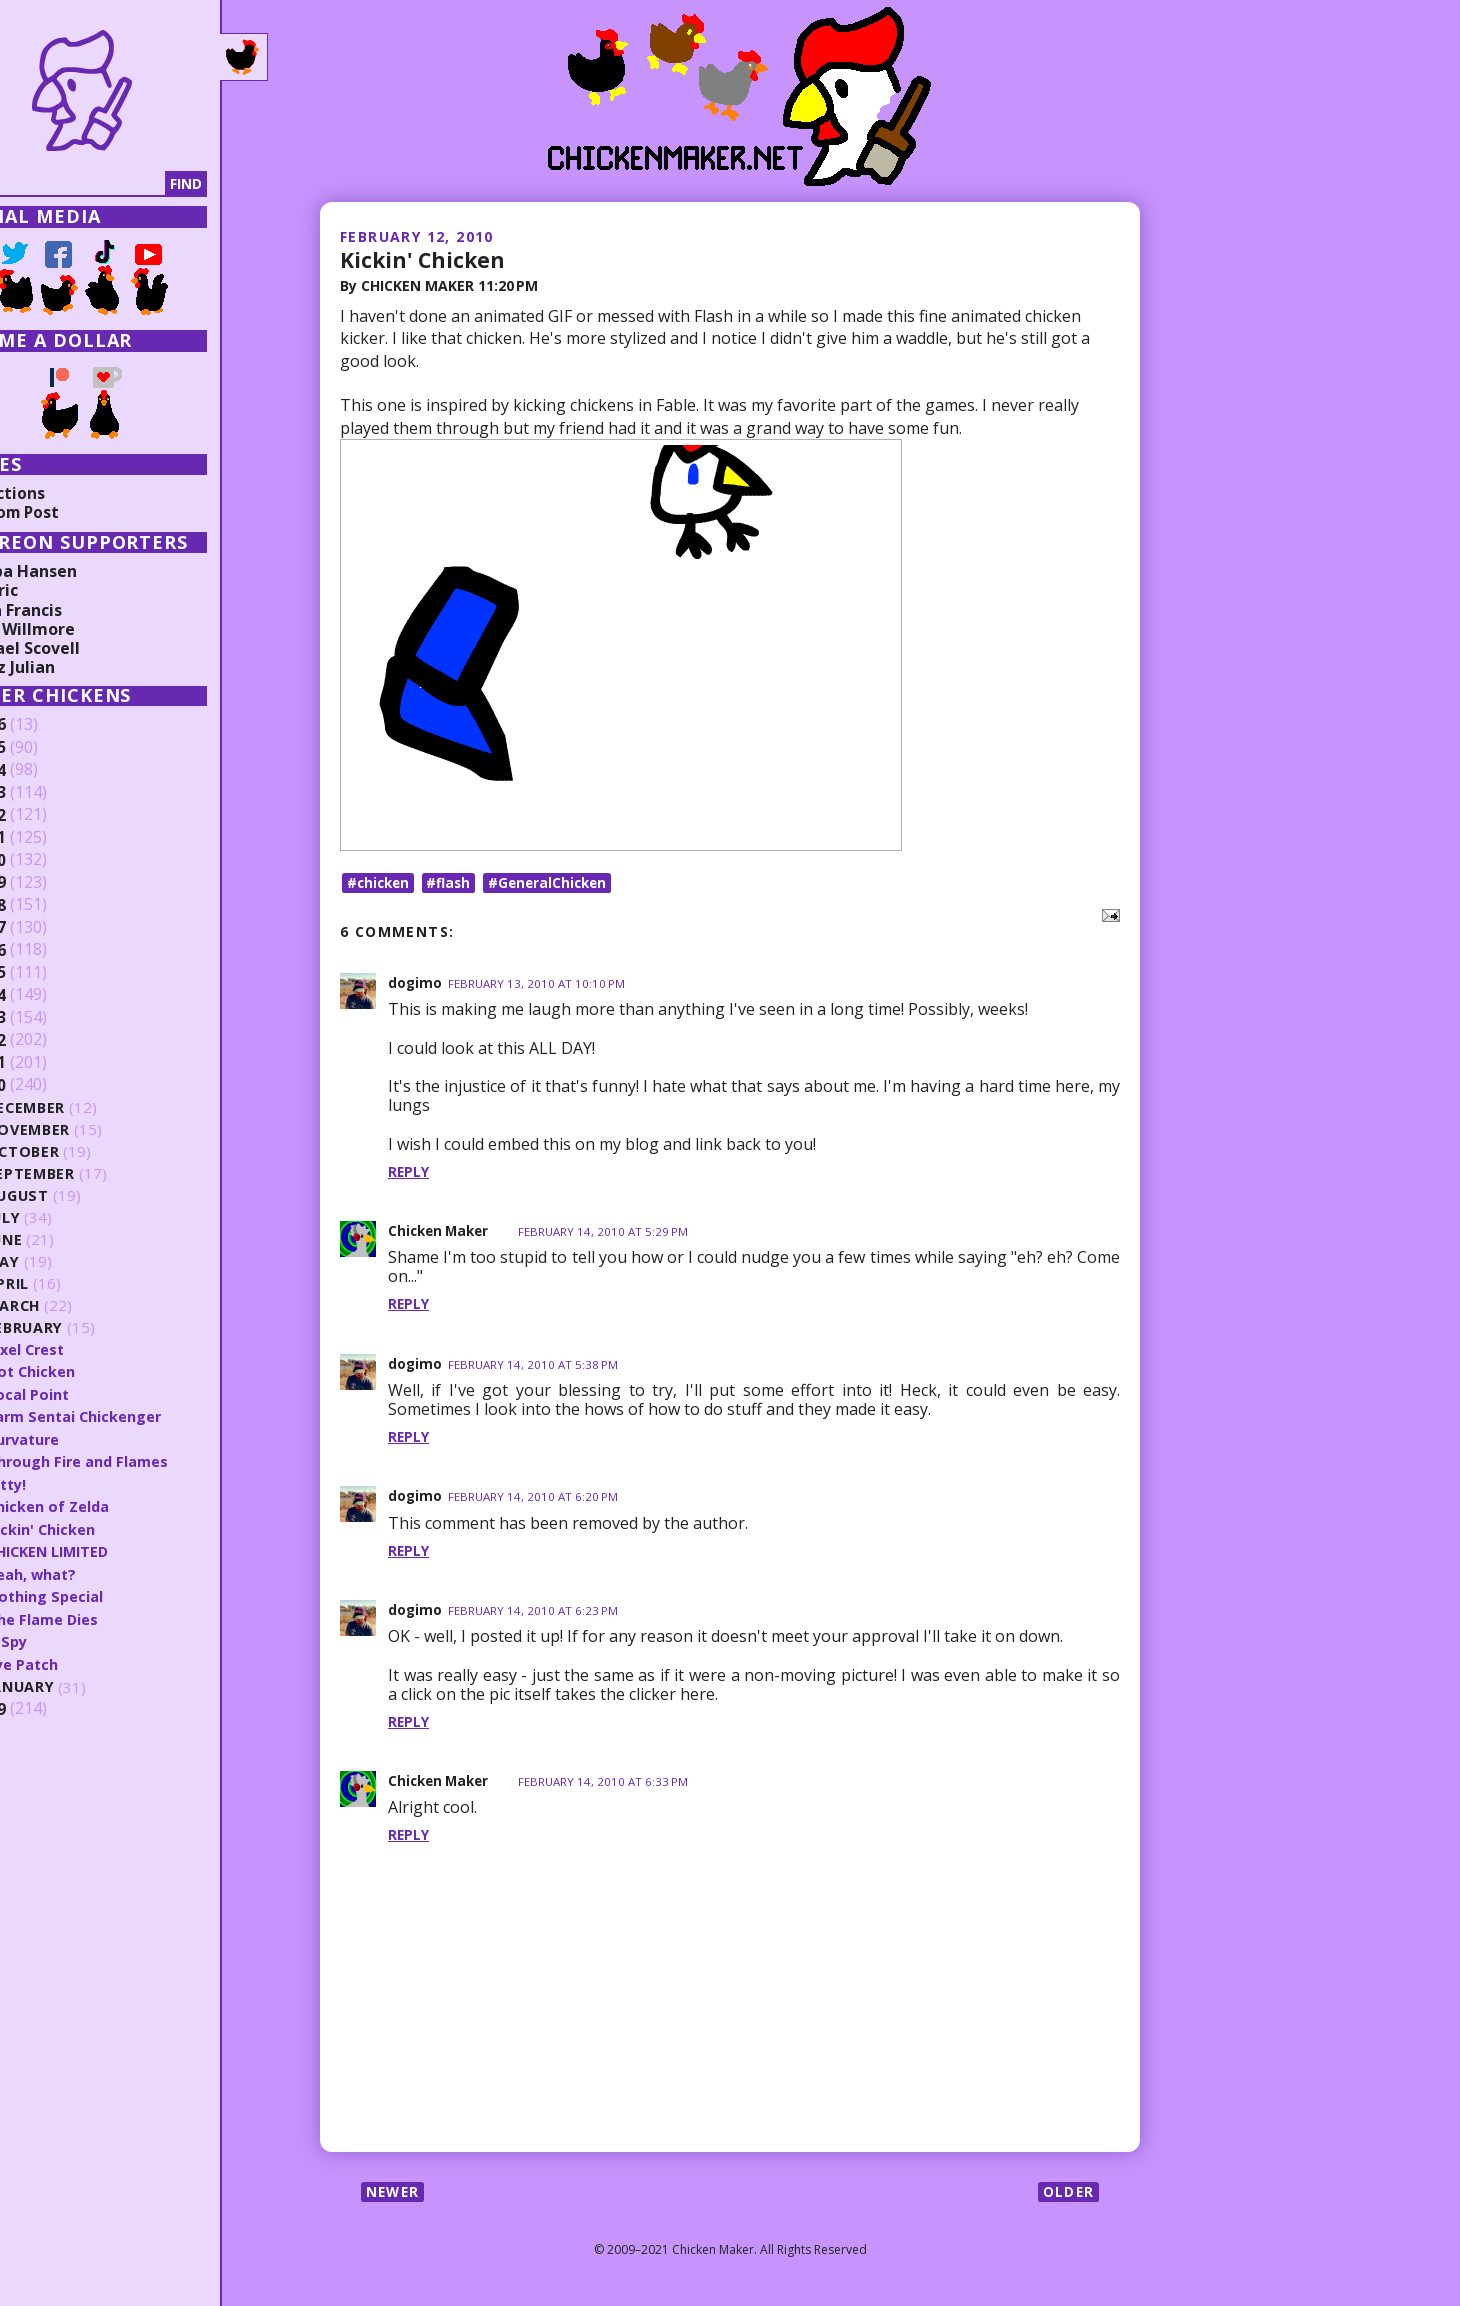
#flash (454, 887)
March (73, 1305)
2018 (47, 905)
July (63, 1217)
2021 (47, 838)
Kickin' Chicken (426, 259)
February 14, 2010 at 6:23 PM (535, 1616)
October (82, 1151)
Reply (409, 1177)
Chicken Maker (441, 1236)
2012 (47, 1040)
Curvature (83, 1438)
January (80, 1683)
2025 (47, 748)
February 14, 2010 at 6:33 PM (611, 1787)
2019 (47, 883)
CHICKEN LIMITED (110, 1549)
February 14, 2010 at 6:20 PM (535, 1502)
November (88, 1129)
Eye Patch (81, 1660)
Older (1067, 2197)
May (62, 1261)
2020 (47, 860)
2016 (47, 950)
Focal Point (86, 1393)
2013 (47, 1018)
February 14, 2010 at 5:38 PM (535, 1370)
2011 (47, 1063)
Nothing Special (104, 1593)
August (77, 1195)
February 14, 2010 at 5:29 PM (611, 1237)
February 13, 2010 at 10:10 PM (539, 989)
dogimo (415, 988)
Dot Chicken (90, 1371)
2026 (47, 725)
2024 (47, 770)
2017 (47, 928)
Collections (60, 493)
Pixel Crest (85, 1349)
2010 (47, 1085)
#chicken (380, 887)
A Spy (66, 1638)
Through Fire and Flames (137, 1460)
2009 (47, 1705)
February (84, 1327)
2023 (47, 793)
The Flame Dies (101, 1616)
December (86, 1107)
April (66, 1283)
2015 (47, 973)
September (90, 1173)
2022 (47, 815)
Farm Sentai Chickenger (134, 1415)
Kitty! (66, 1482)
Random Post (68, 512)
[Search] (119, 184)
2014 (47, 995)
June (64, 1239)
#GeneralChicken (556, 887)
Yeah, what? (91, 1571)
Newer (394, 2197)
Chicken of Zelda (107, 1504)
